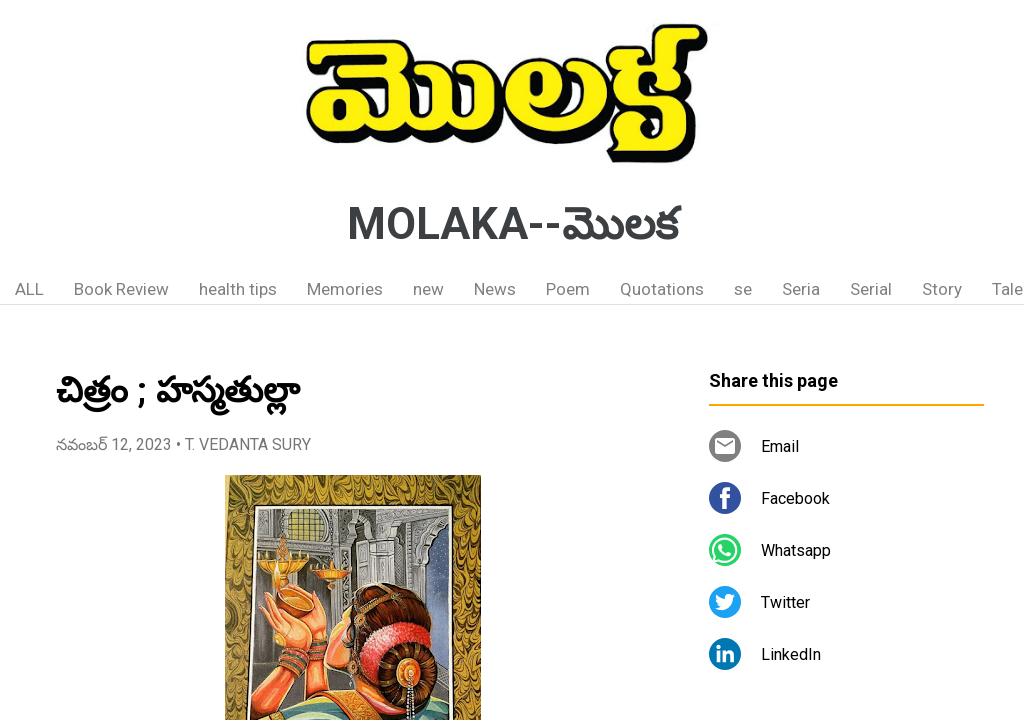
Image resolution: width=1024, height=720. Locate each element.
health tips (238, 289)
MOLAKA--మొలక (512, 224)
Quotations (662, 289)
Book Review (121, 289)
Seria (801, 289)
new (428, 289)
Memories (345, 289)
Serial (871, 289)
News (495, 289)
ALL (29, 289)
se (743, 289)
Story (942, 289)
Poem (568, 289)
